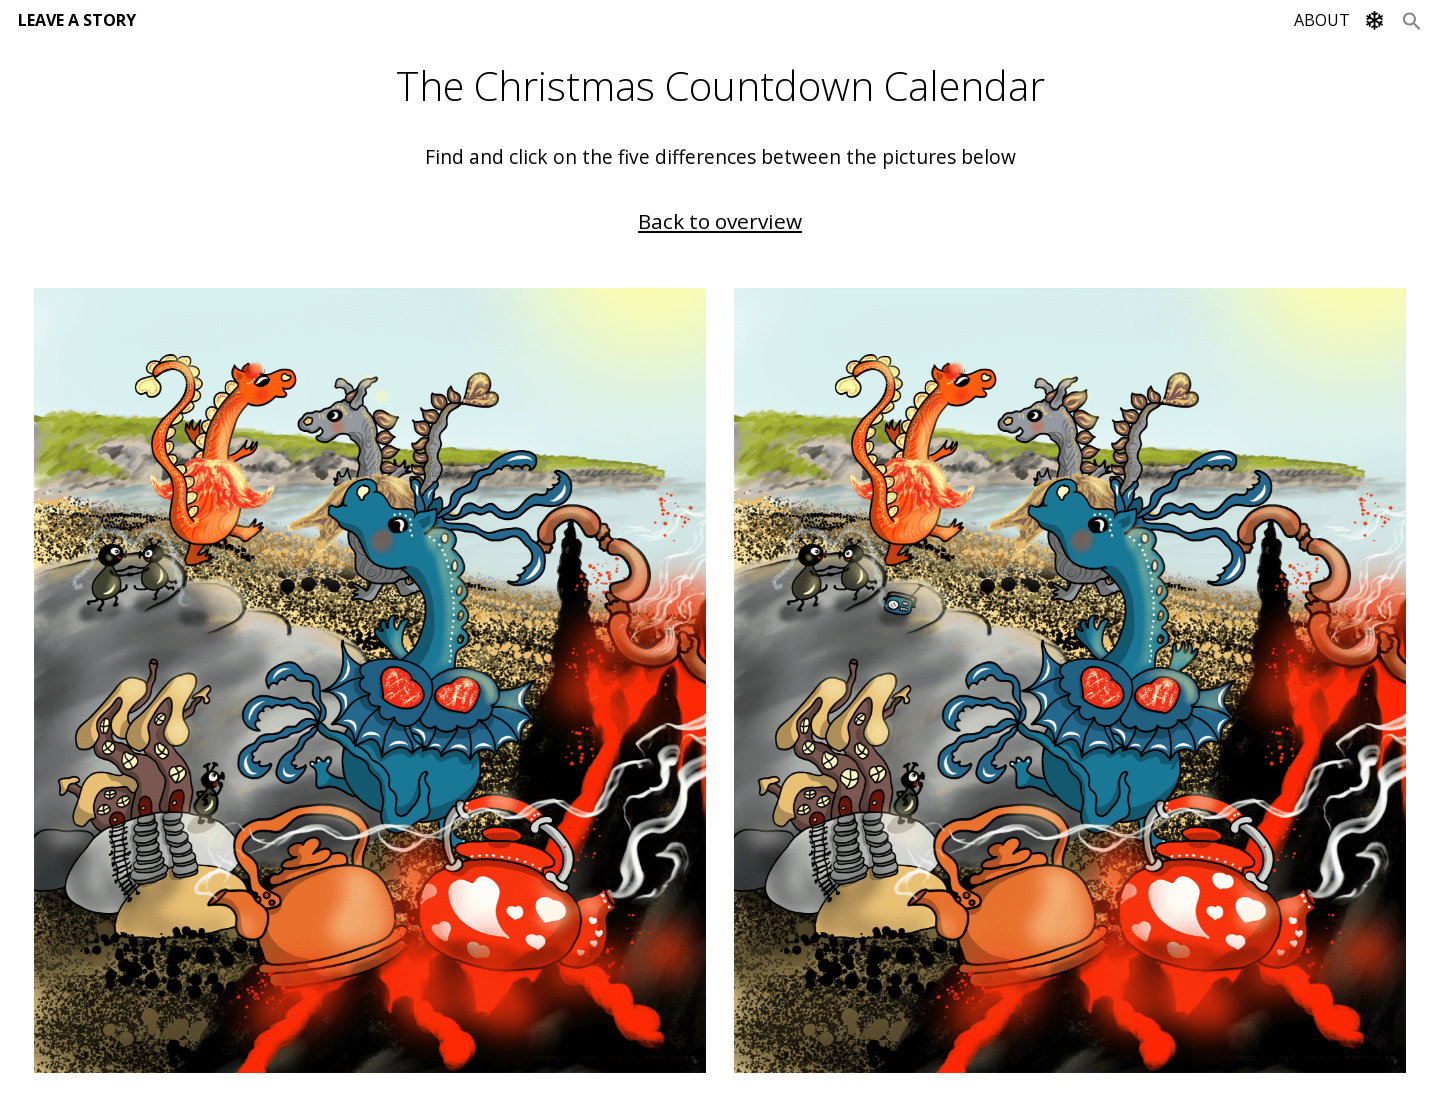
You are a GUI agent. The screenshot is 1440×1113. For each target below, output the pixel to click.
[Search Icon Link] (1412, 20)
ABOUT (1322, 20)
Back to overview (720, 221)
